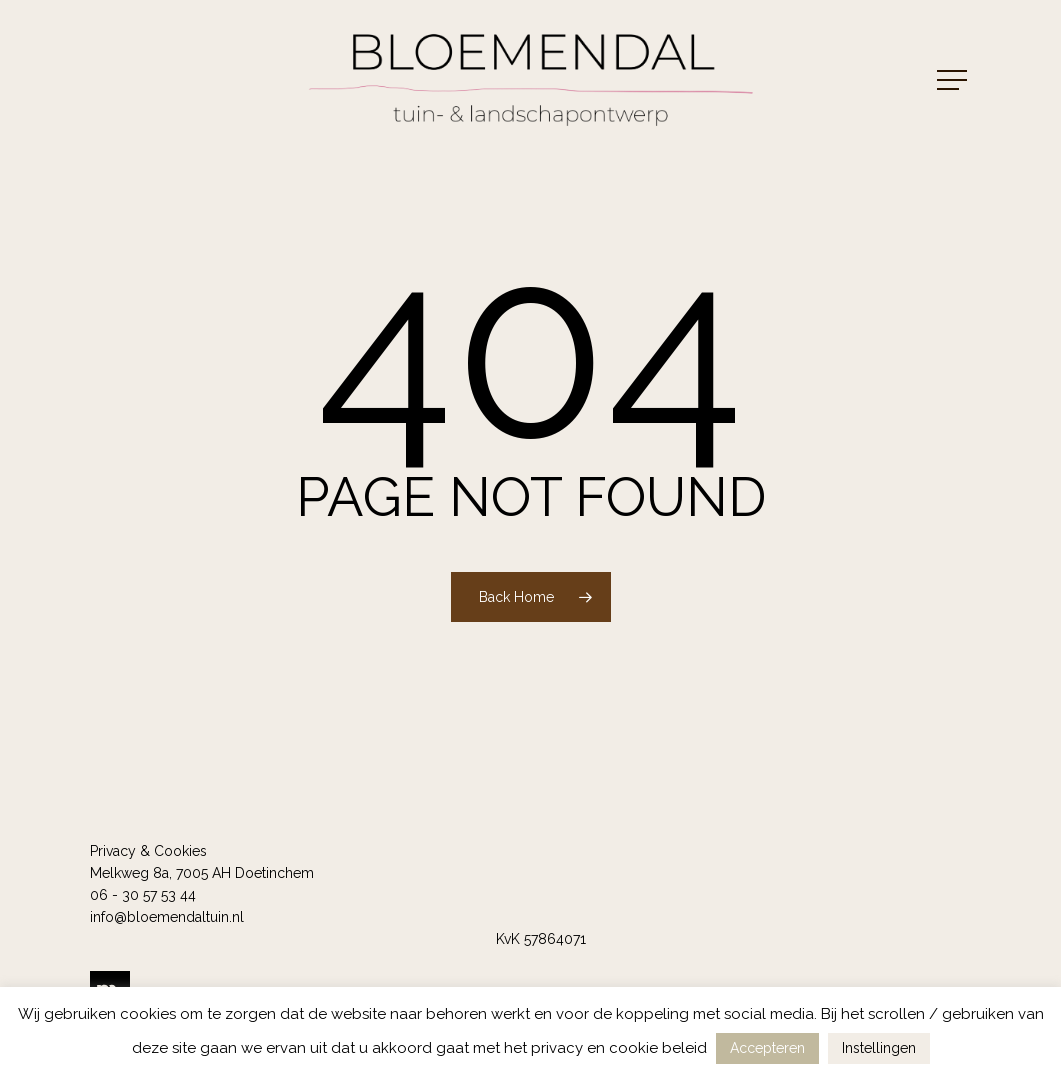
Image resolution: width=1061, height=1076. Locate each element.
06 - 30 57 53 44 (143, 895)
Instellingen (879, 1048)
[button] (954, 80)
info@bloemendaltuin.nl (167, 917)
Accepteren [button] (767, 1048)
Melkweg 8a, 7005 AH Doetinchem (202, 873)
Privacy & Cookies (148, 851)
